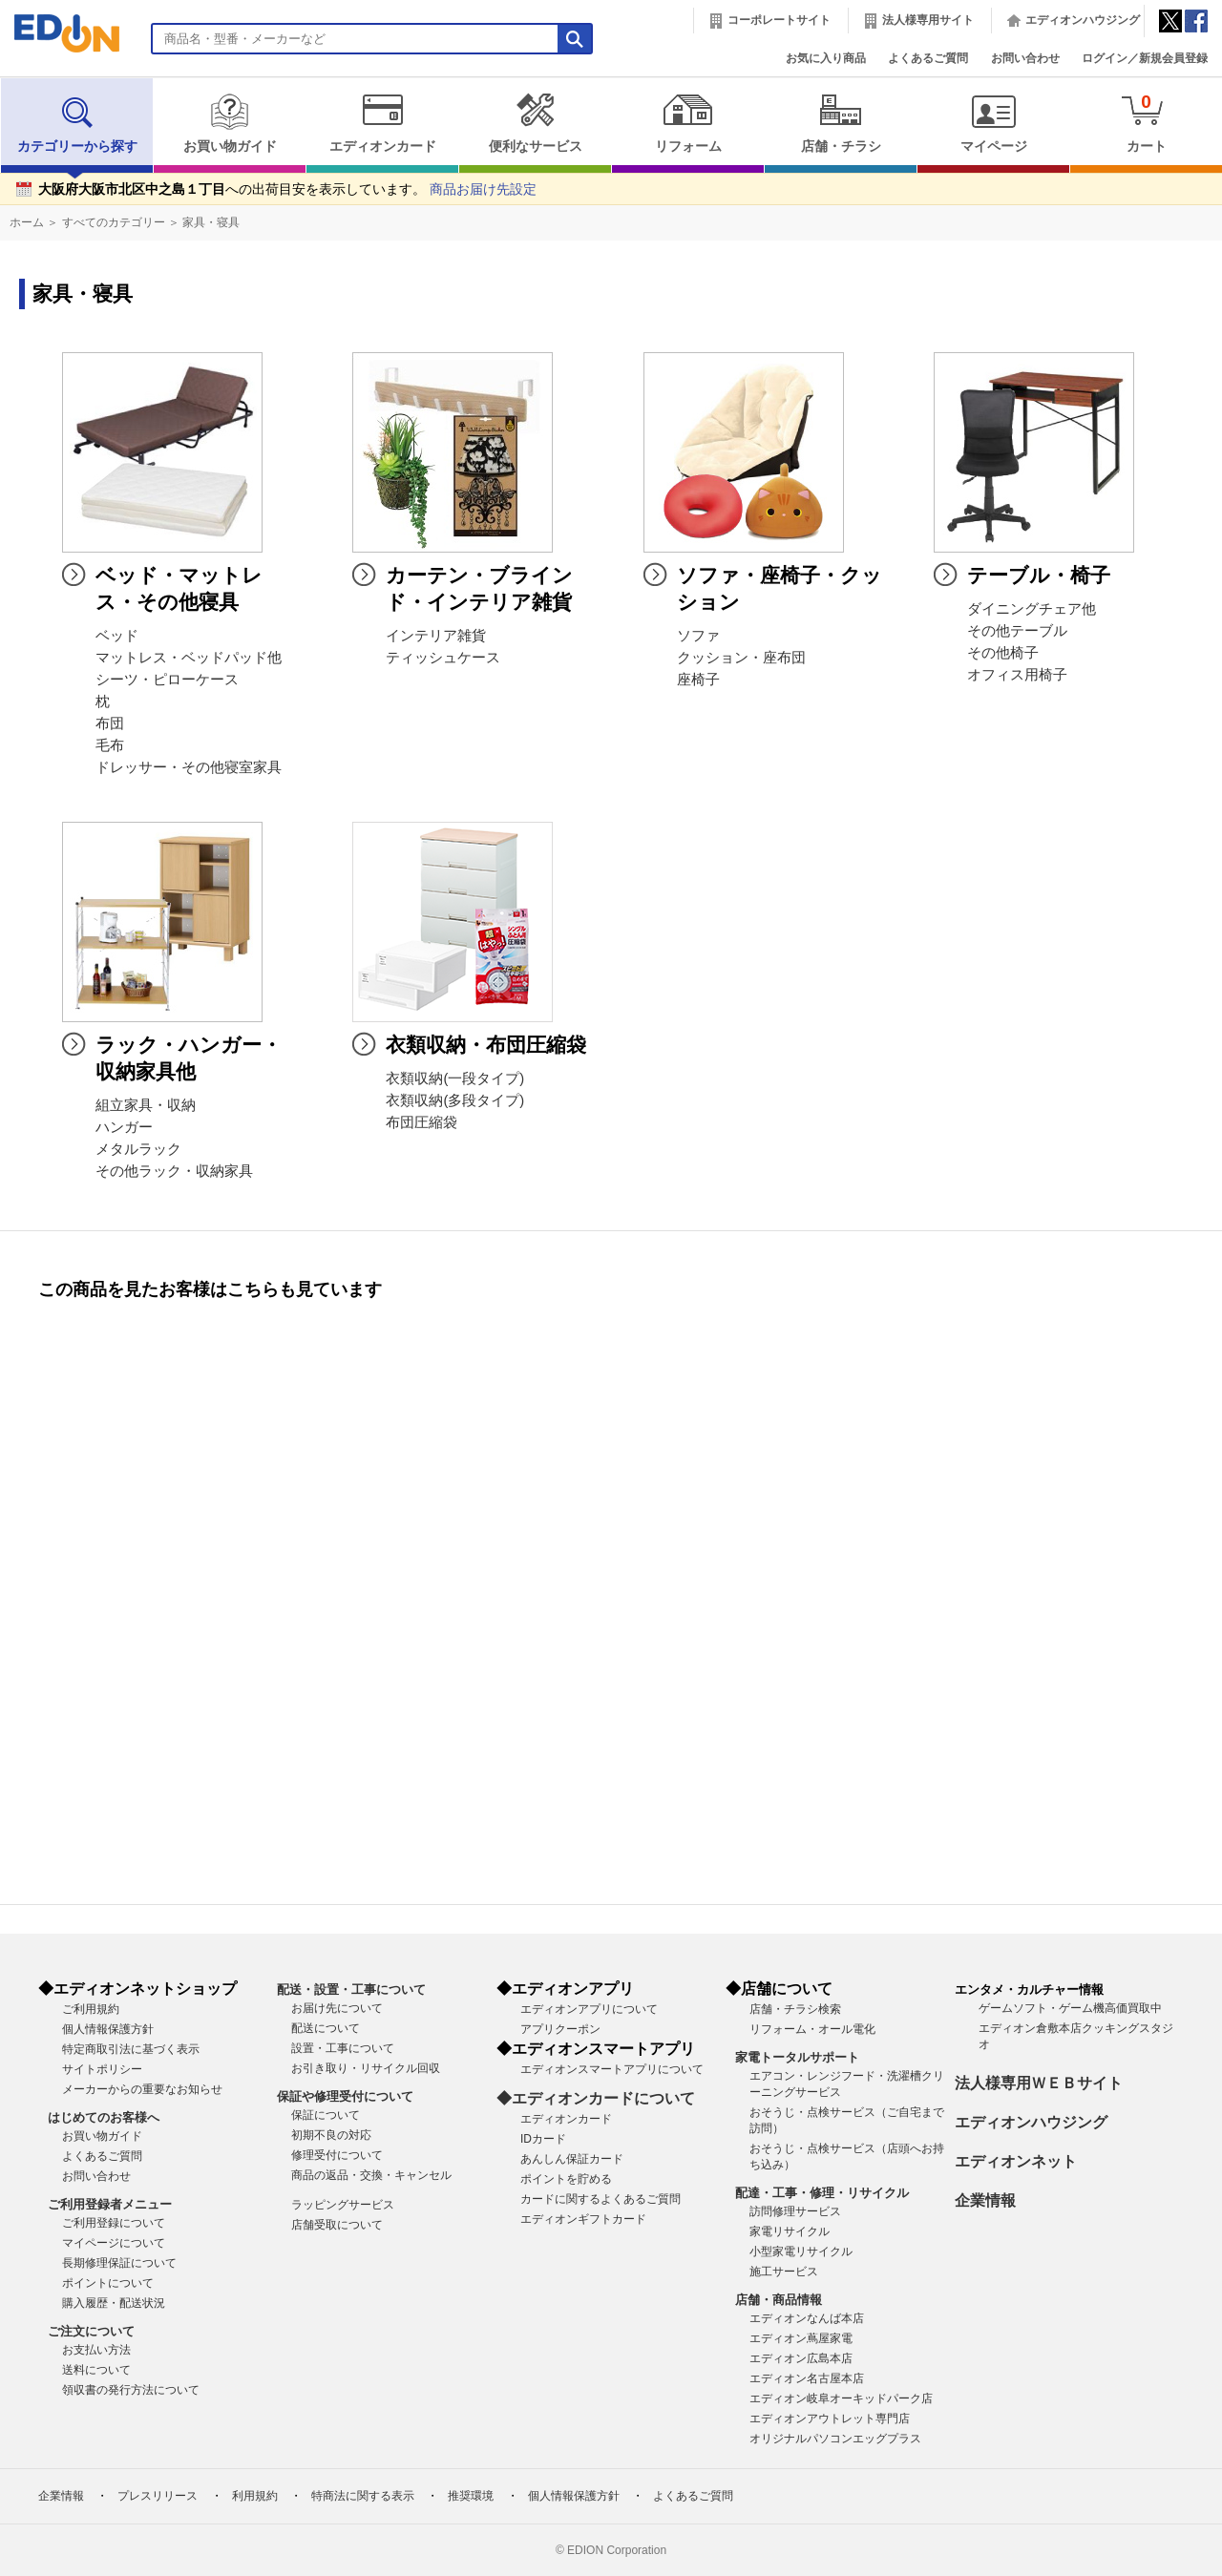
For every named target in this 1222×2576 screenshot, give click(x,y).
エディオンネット (1016, 2161)
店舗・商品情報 (778, 2300)
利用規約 (255, 2496)
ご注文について (91, 2331)
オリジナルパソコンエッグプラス (835, 2438)
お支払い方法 (96, 2349)
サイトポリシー (102, 2069)
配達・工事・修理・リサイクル (822, 2193)
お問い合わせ (1025, 58)
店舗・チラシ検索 (795, 2009)
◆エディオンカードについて (595, 2098)
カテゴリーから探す (77, 123)
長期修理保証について (119, 2263)
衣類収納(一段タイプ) (455, 1078)
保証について (325, 2115)
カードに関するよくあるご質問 (600, 2199)
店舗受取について (337, 2224)
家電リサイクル (789, 2231)
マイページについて (113, 2243)
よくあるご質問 (928, 58)
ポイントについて (108, 2283)
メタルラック (138, 1149)
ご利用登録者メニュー (110, 2204)
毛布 (109, 745)
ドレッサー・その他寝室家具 (188, 767)
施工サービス (783, 2271)
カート (1146, 123)
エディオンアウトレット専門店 (829, 2418)
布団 (109, 723)
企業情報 (985, 2200)
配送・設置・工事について (351, 1989)
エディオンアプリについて (589, 2009)
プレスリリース (157, 2496)
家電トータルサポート (797, 2057)
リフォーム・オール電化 (812, 2029)
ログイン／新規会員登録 (1145, 58)
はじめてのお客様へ (103, 2117)
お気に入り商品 (826, 58)
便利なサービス (535, 123)
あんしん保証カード (571, 2159)
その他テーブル (1017, 631)
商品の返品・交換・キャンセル (371, 2175)
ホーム (27, 222)
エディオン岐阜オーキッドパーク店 (841, 2398)
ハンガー (124, 1127)
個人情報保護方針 (108, 2029)
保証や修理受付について (345, 2096)
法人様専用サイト (928, 20)
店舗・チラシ (840, 123)
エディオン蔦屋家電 (801, 2338)
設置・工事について (342, 2048)
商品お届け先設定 (483, 189)
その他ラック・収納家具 (174, 1171)
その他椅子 (1003, 652)
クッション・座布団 (741, 657)
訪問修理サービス (795, 2211)
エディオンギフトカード (583, 2219)
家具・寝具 (211, 222)
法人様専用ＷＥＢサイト (1039, 2083)
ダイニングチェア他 (1031, 609)
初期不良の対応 (331, 2135)
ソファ (698, 635)
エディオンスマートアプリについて (612, 2069)
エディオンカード (382, 123)
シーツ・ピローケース (167, 679)
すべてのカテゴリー (113, 222)
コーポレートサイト (779, 20)
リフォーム (688, 123)
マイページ (993, 123)
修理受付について (337, 2155)
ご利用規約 (90, 2009)
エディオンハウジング (1082, 20)
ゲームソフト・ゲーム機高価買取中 (1070, 2008)
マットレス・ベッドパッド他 (188, 657)
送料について (96, 2370)
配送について (325, 2028)
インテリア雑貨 (436, 635)
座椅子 (698, 679)
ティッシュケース (443, 657)
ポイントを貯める (566, 2179)
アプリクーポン (560, 2029)
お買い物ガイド (230, 123)
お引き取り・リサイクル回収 (365, 2068)
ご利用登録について (113, 2223)
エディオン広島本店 (801, 2358)
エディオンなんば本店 (806, 2318)
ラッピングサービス (342, 2204)
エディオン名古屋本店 (806, 2378)
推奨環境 (471, 2496)
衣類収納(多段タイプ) (455, 1100)
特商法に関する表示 (362, 2496)
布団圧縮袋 (421, 1122)
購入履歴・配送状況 (113, 2303)
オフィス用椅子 (1017, 674)
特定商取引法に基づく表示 (131, 2049)
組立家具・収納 (145, 1105)
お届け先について (337, 2008)
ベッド (116, 635)
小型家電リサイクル (801, 2251)
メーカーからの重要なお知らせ (142, 2089)
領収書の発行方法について (131, 2390)
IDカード (543, 2139)
